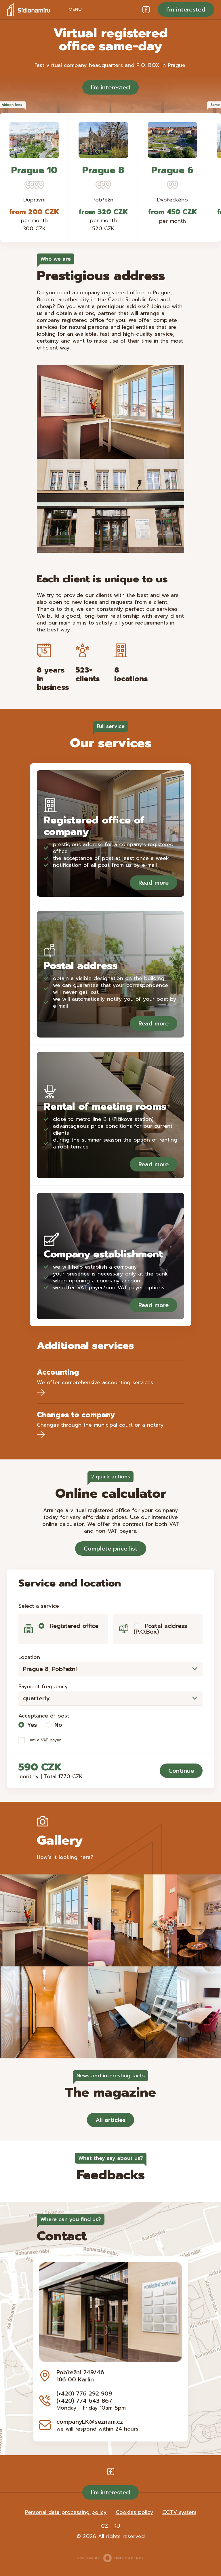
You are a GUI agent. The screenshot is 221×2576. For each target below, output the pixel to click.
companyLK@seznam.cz (89, 2421)
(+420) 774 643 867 (84, 2400)
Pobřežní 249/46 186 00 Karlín (80, 2376)
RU (116, 2526)
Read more (153, 882)
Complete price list (111, 1548)
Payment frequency (43, 1686)
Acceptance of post (43, 1716)
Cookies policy (134, 2512)
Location (29, 1657)
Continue (181, 1770)
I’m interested (185, 9)
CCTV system (179, 2512)
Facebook (146, 9)
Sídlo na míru (28, 9)
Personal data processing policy (66, 2512)
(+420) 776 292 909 (84, 2393)
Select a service (38, 1606)
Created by (110, 2558)
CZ (104, 2526)
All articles (110, 2120)
